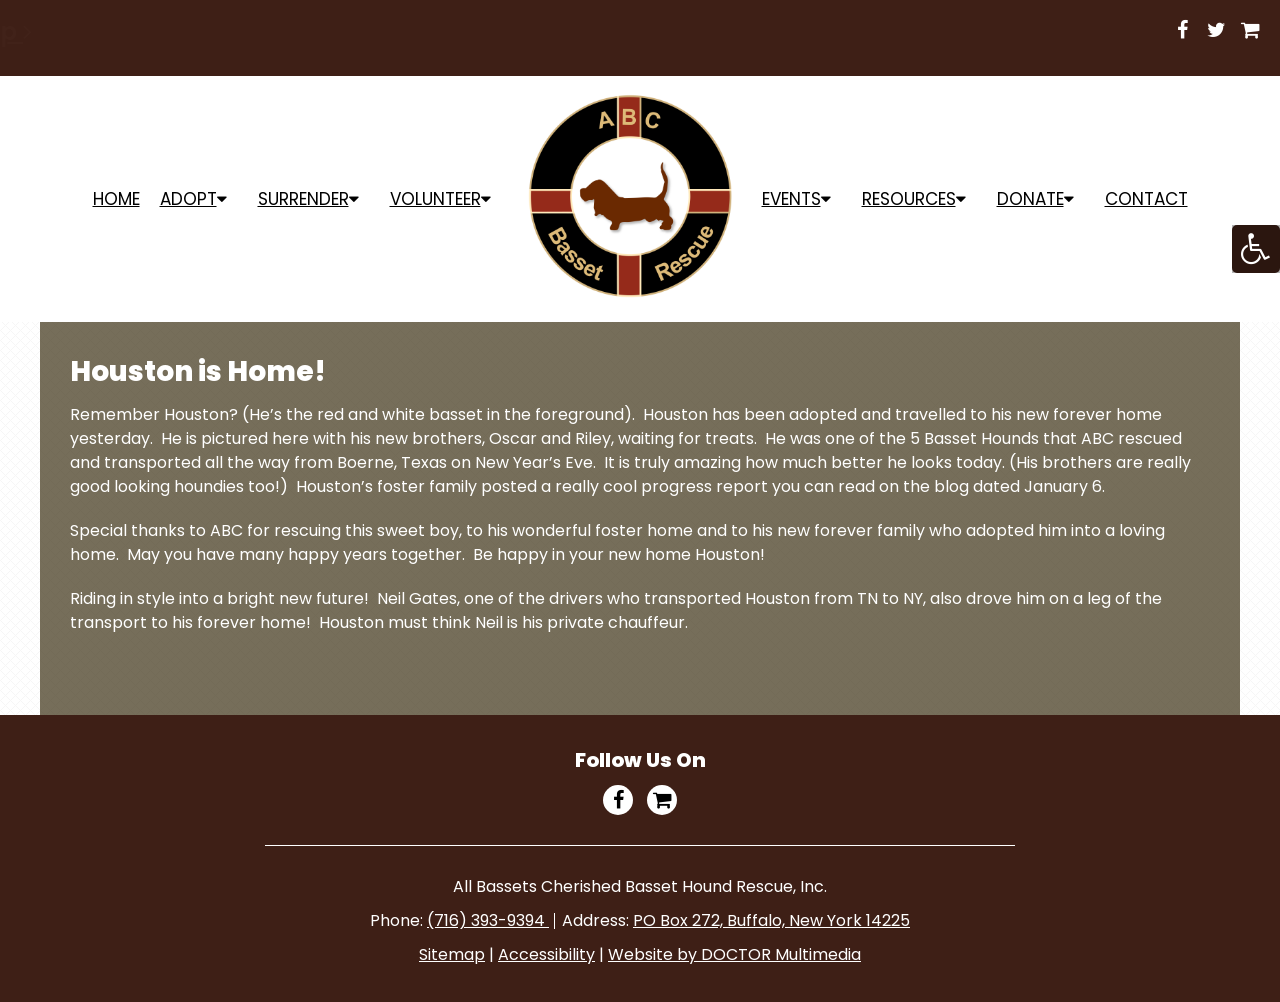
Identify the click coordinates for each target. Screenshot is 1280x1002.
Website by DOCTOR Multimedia (734, 954)
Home (116, 199)
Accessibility (546, 954)
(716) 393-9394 (488, 920)
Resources (909, 199)
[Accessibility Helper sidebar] (1256, 249)
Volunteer (435, 199)
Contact (1146, 199)
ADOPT (188, 199)
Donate (1030, 199)
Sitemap (452, 954)
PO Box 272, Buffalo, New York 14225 (771, 920)
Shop (855, 31)
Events (791, 199)
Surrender (303, 199)
